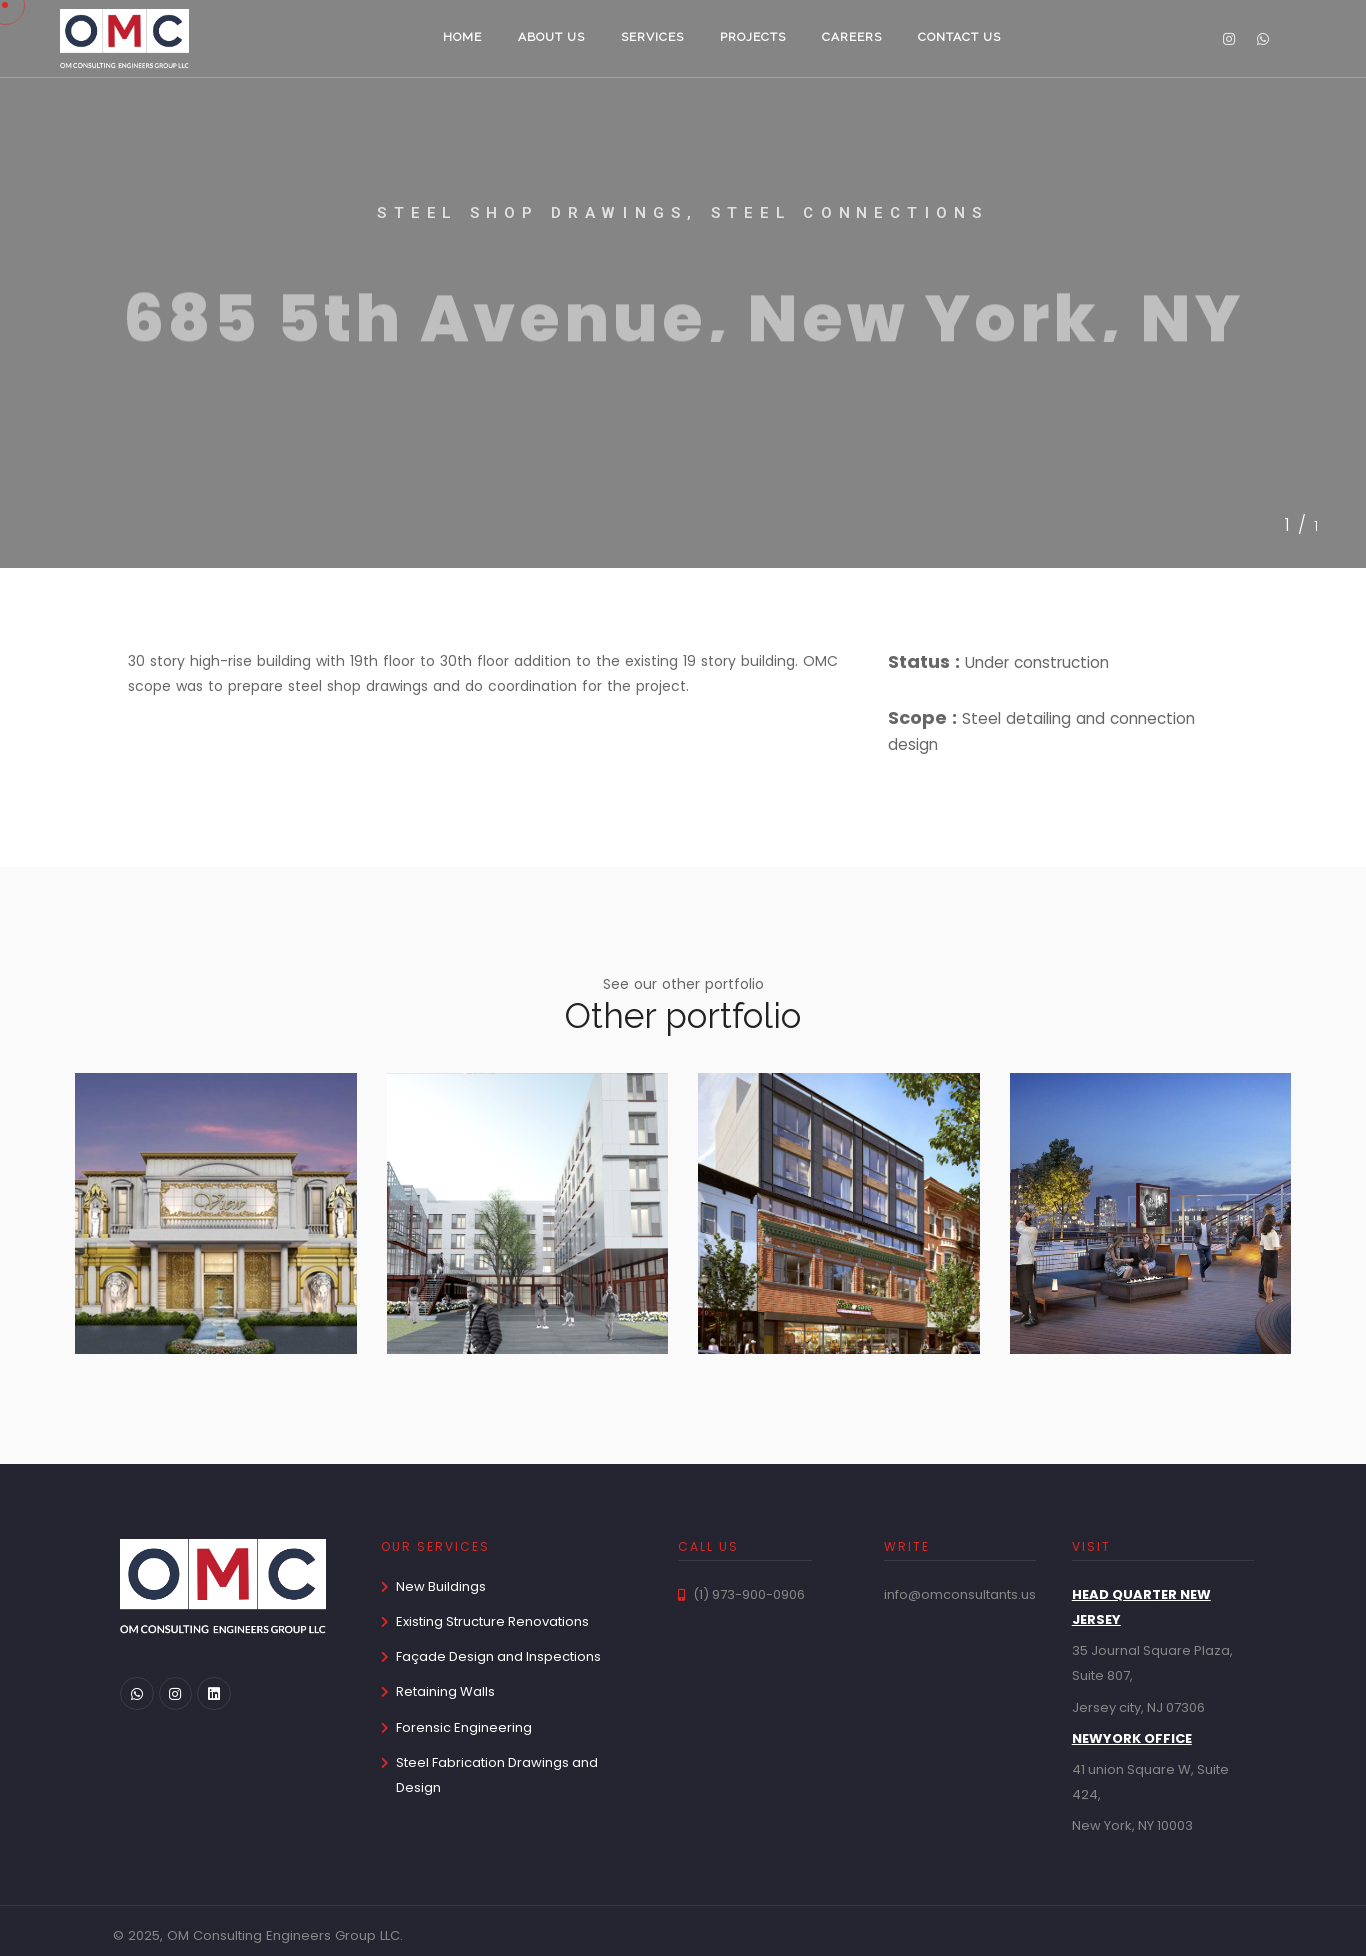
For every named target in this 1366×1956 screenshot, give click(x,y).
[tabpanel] (683, 284)
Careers (852, 37)
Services (652, 37)
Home (462, 37)
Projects (753, 37)
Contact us (959, 37)
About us (551, 37)
